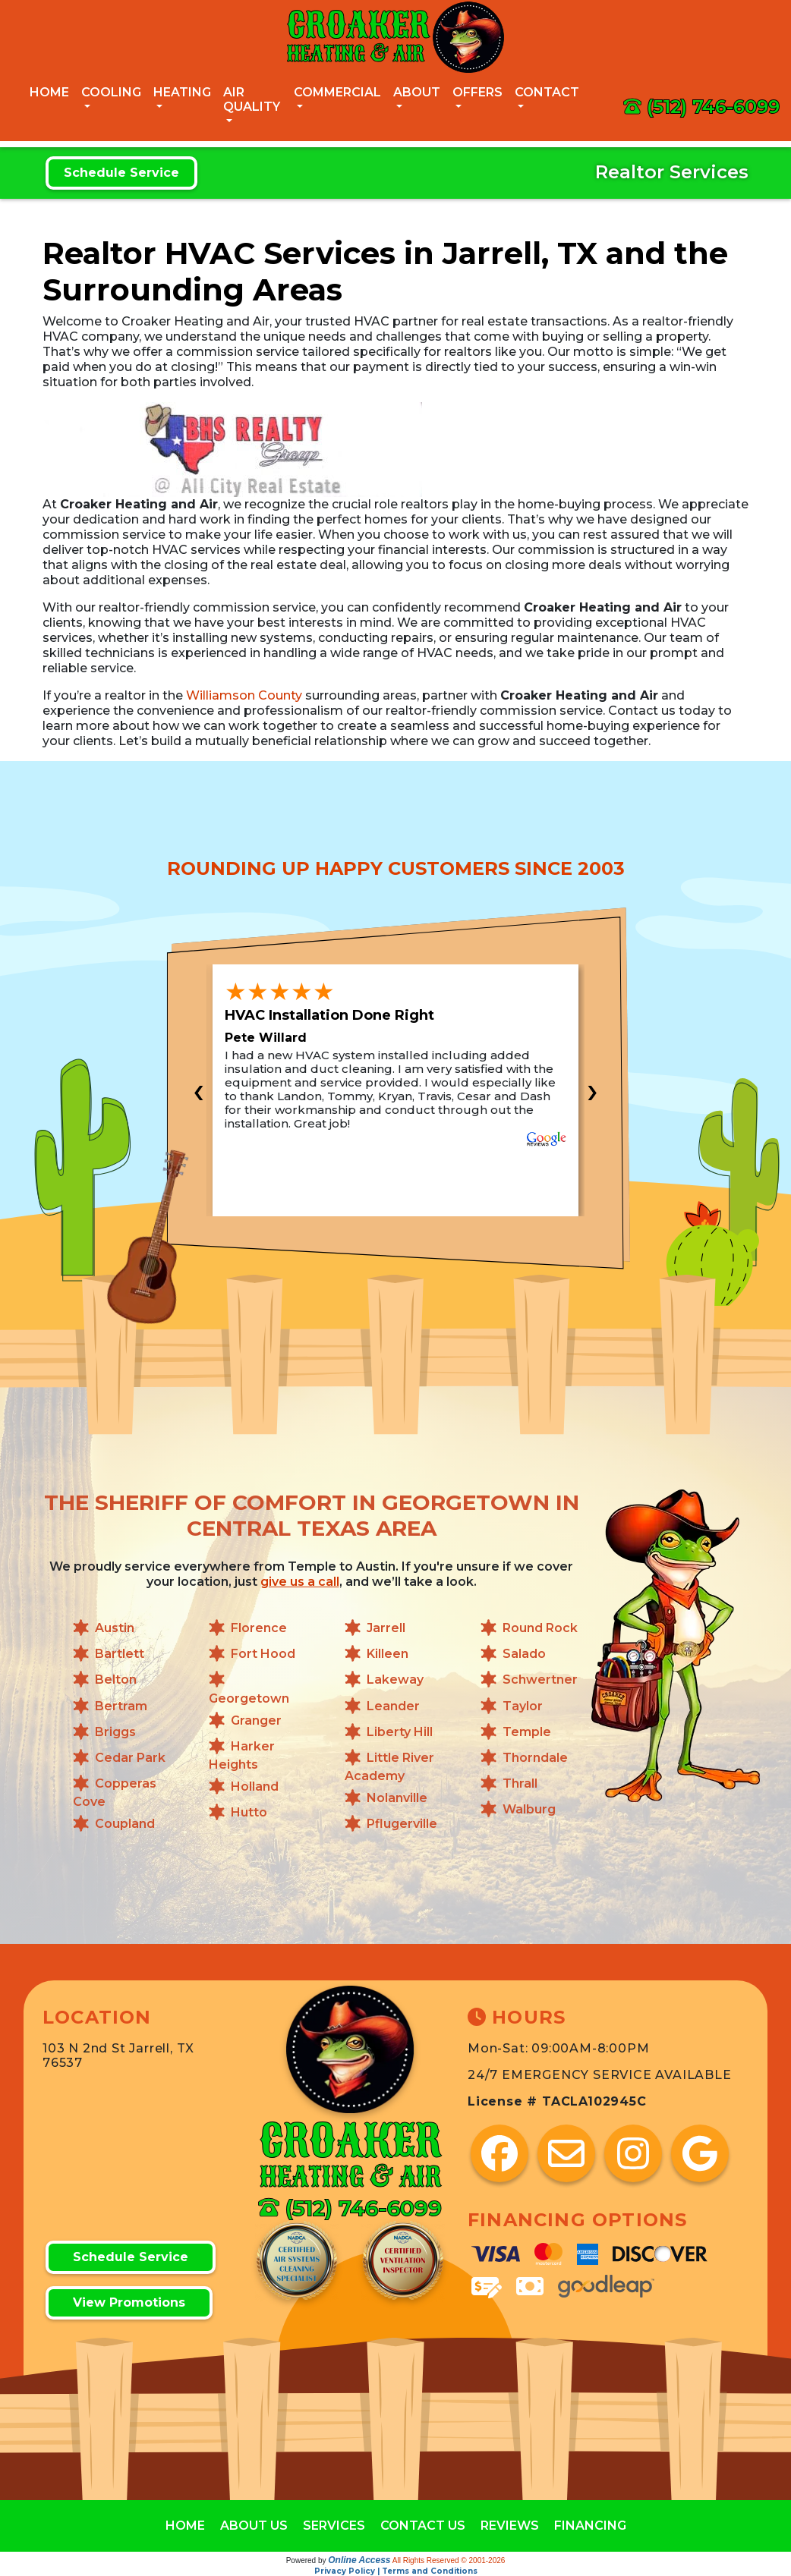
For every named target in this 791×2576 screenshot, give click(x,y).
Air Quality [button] (251, 99)
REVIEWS (510, 2525)
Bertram (121, 1706)
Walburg (529, 1810)
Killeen (387, 1654)
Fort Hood (263, 1654)
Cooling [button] (111, 92)
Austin (114, 1628)
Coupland (125, 1824)
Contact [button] (547, 92)
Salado (524, 1654)
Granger (256, 1720)
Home (49, 92)
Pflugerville (402, 1824)
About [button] (416, 92)
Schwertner (540, 1680)
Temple (527, 1732)
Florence (259, 1628)
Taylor (523, 1706)
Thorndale (535, 1757)
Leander (393, 1706)
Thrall (520, 1783)
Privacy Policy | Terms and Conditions (395, 2571)
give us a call (299, 1581)
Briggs (115, 1732)
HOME (185, 2525)
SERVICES (334, 2525)
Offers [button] (477, 92)
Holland (255, 1787)
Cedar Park (130, 1757)
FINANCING (590, 2525)
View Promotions (129, 2302)
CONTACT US (422, 2525)
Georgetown (249, 1698)
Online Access (359, 2560)
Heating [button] (182, 92)
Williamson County (244, 695)
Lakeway (395, 1680)
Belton (116, 1680)
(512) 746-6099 (713, 107)
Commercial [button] (337, 92)
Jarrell (386, 1628)
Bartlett (119, 1654)
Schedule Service (121, 172)
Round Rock (540, 1628)
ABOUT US (254, 2525)
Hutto (249, 1813)
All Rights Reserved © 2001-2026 (449, 2560)
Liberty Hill (400, 1732)
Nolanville (397, 1798)
